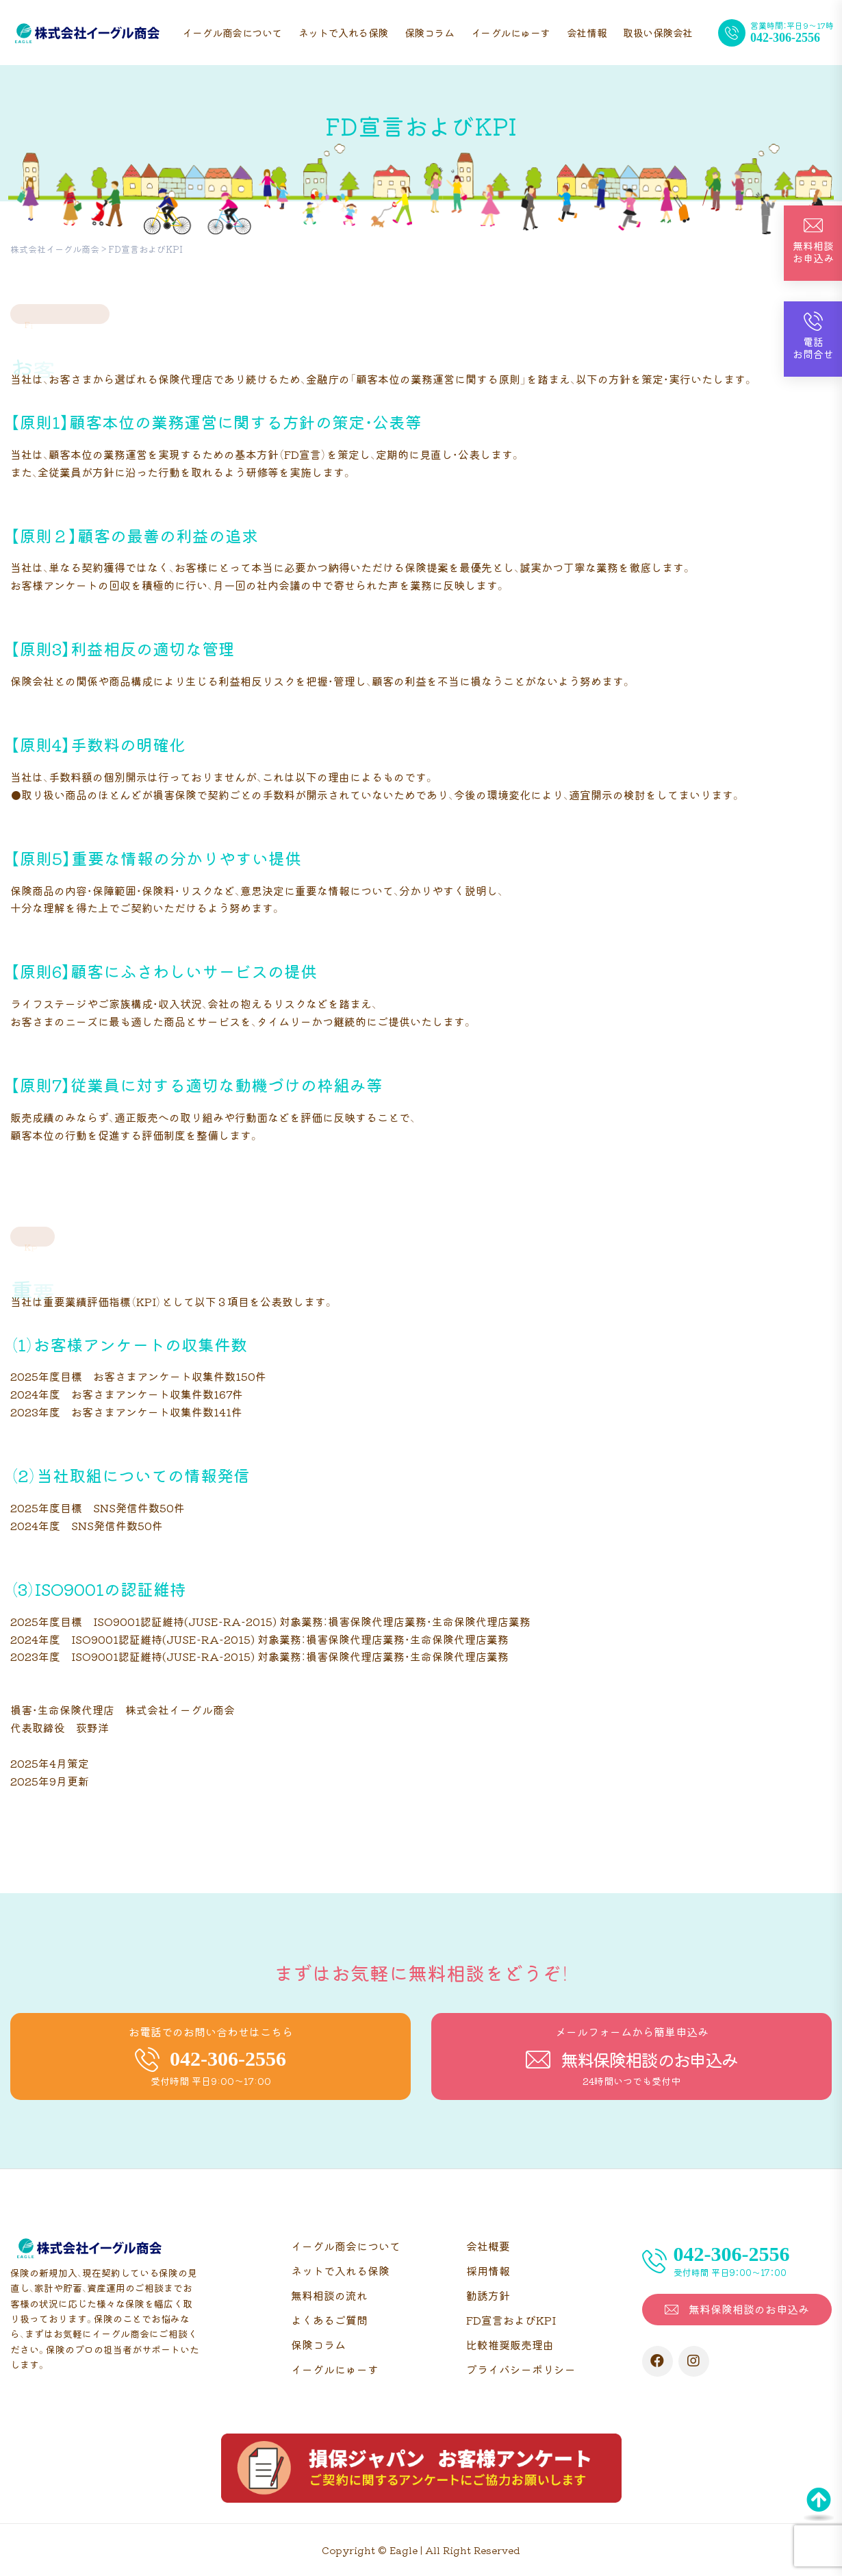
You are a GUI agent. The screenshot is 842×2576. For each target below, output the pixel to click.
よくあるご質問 (329, 2320)
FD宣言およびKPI (511, 2320)
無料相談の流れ (329, 2295)
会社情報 (587, 32)
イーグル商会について (232, 32)
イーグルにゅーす (510, 32)
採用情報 (488, 2270)
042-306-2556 (785, 38)
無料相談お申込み (813, 251)
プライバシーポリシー (521, 2369)
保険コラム (430, 32)
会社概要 (488, 2246)
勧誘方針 (488, 2295)
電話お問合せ (813, 347)
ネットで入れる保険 (343, 32)
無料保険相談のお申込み (749, 2309)
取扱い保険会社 (658, 32)
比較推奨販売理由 (510, 2344)
